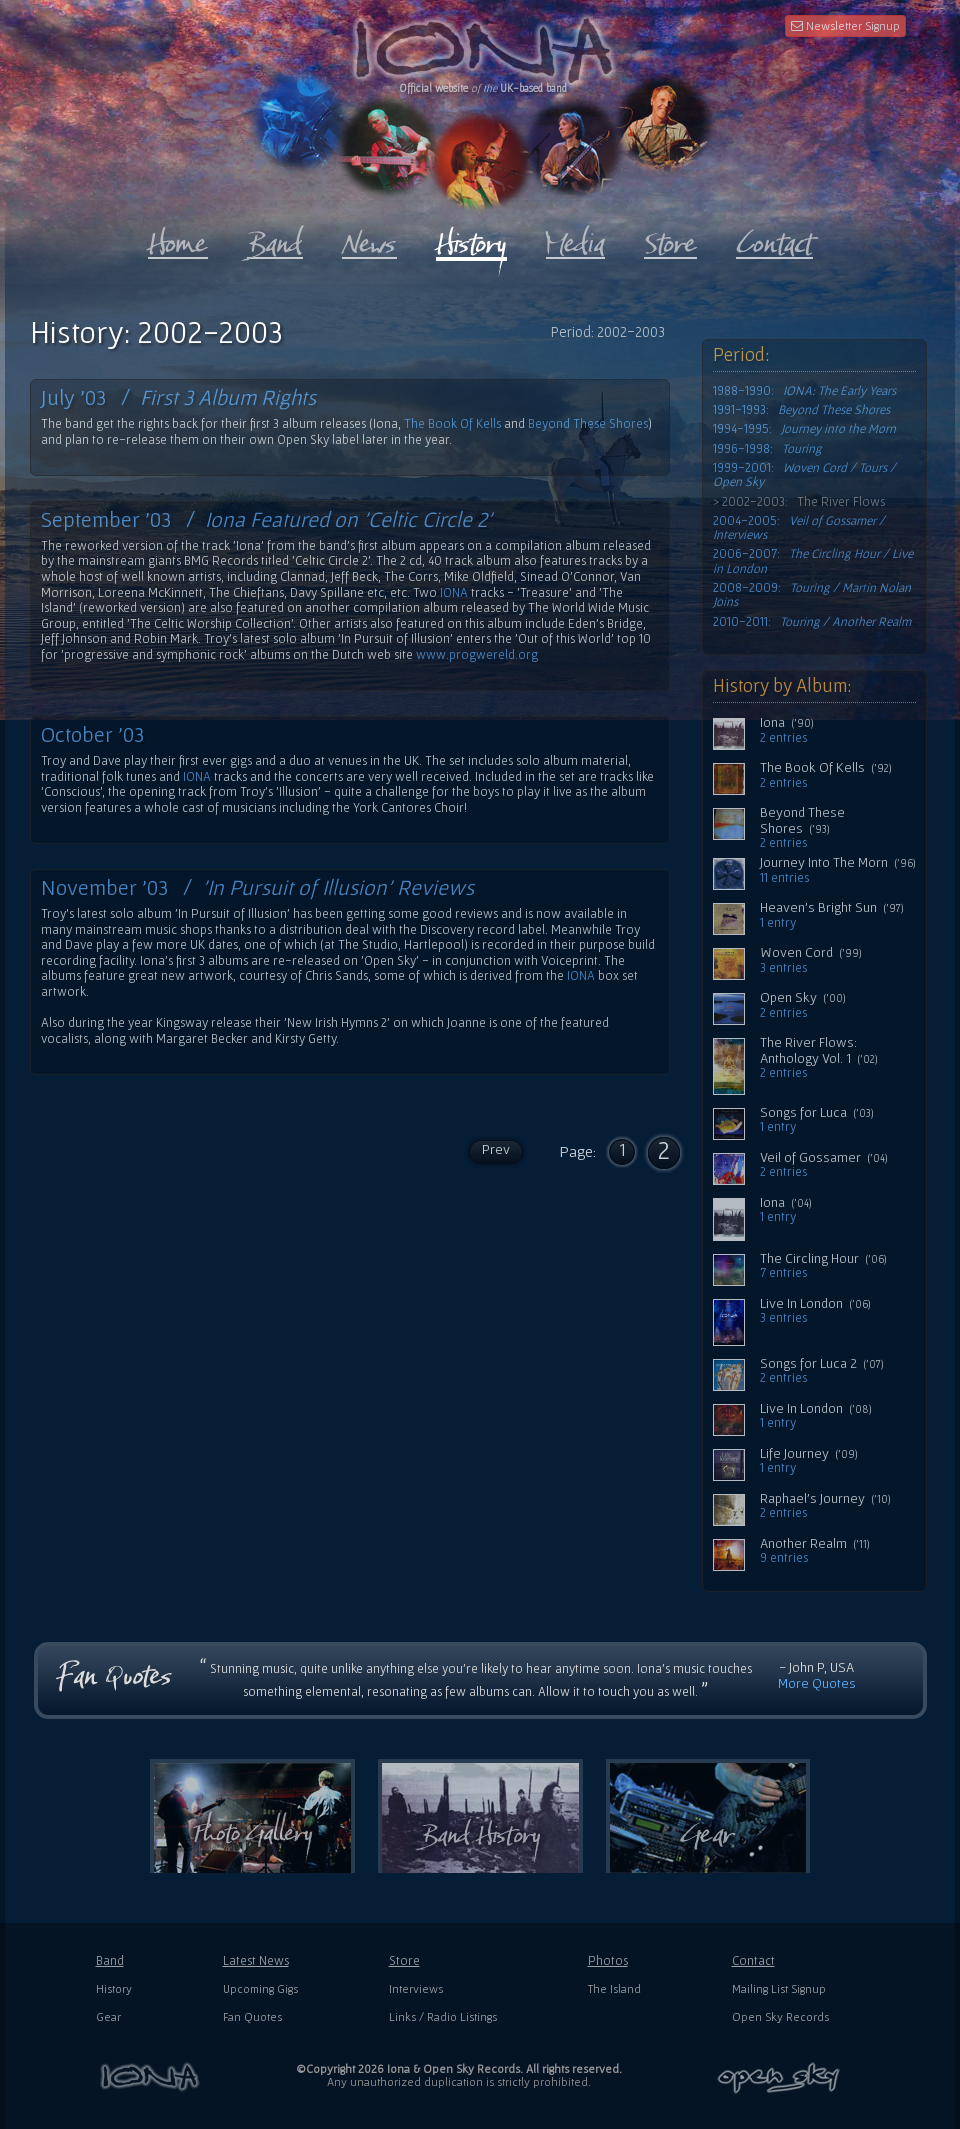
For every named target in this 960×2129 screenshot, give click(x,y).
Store (404, 1960)
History (114, 1988)
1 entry (778, 923)
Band (110, 1960)
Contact (753, 1960)
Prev (496, 1149)
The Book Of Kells (452, 423)
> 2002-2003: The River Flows (799, 502)
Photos (608, 1960)
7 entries (783, 1273)
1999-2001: (804, 475)
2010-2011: (812, 622)
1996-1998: (767, 449)
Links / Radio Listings (443, 2016)
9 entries (784, 1558)
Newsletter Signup (845, 25)
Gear (108, 2016)
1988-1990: (804, 391)
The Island (614, 1988)
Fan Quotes (252, 2016)
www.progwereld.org (477, 654)
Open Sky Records (780, 2016)
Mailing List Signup (779, 1988)
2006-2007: (813, 561)
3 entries (783, 968)
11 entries (784, 878)
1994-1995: (804, 429)
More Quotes (817, 1683)
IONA (454, 592)
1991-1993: (801, 410)
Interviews (416, 1988)
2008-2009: (812, 595)
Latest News (256, 1960)
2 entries (783, 738)
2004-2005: (799, 528)
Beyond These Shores (588, 423)
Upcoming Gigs (260, 1988)
